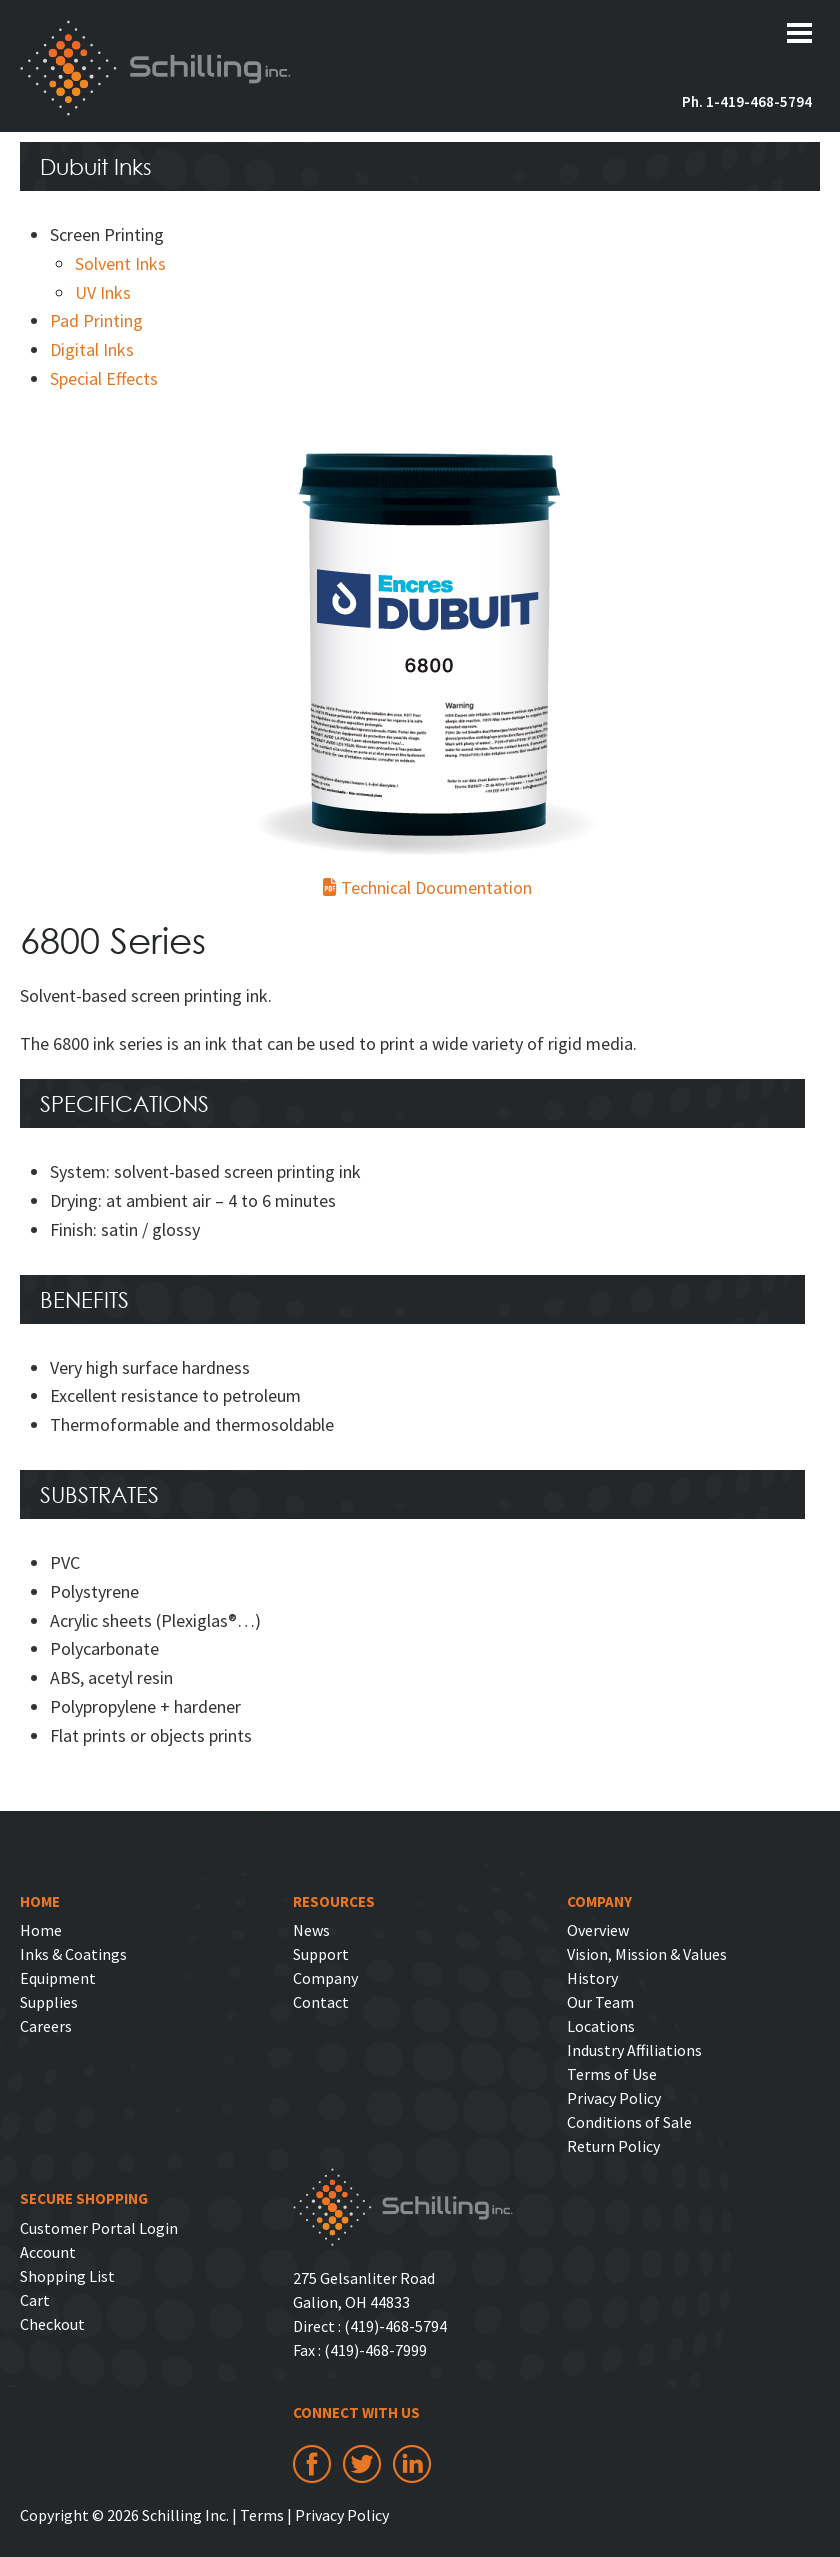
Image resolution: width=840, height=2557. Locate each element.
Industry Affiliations (634, 2050)
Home (41, 1930)
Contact (321, 2002)
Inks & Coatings (73, 1954)
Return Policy (613, 2146)
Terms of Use (612, 2074)
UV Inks (103, 292)
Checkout (52, 2324)
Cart (35, 2300)
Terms (262, 2515)
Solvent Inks (120, 263)
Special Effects (104, 378)
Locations (601, 2026)
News (311, 1930)
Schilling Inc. (155, 68)
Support (321, 1954)
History (592, 1978)
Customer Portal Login (99, 2228)
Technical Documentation (427, 887)
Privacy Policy (614, 2098)
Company (325, 1978)
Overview (598, 1930)
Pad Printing (96, 320)
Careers (46, 2026)
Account (48, 2252)
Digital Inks (92, 349)
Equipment (58, 1978)
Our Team (600, 2002)
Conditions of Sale (629, 2122)
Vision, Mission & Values (647, 1954)
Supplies (49, 2002)
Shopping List (67, 2276)
